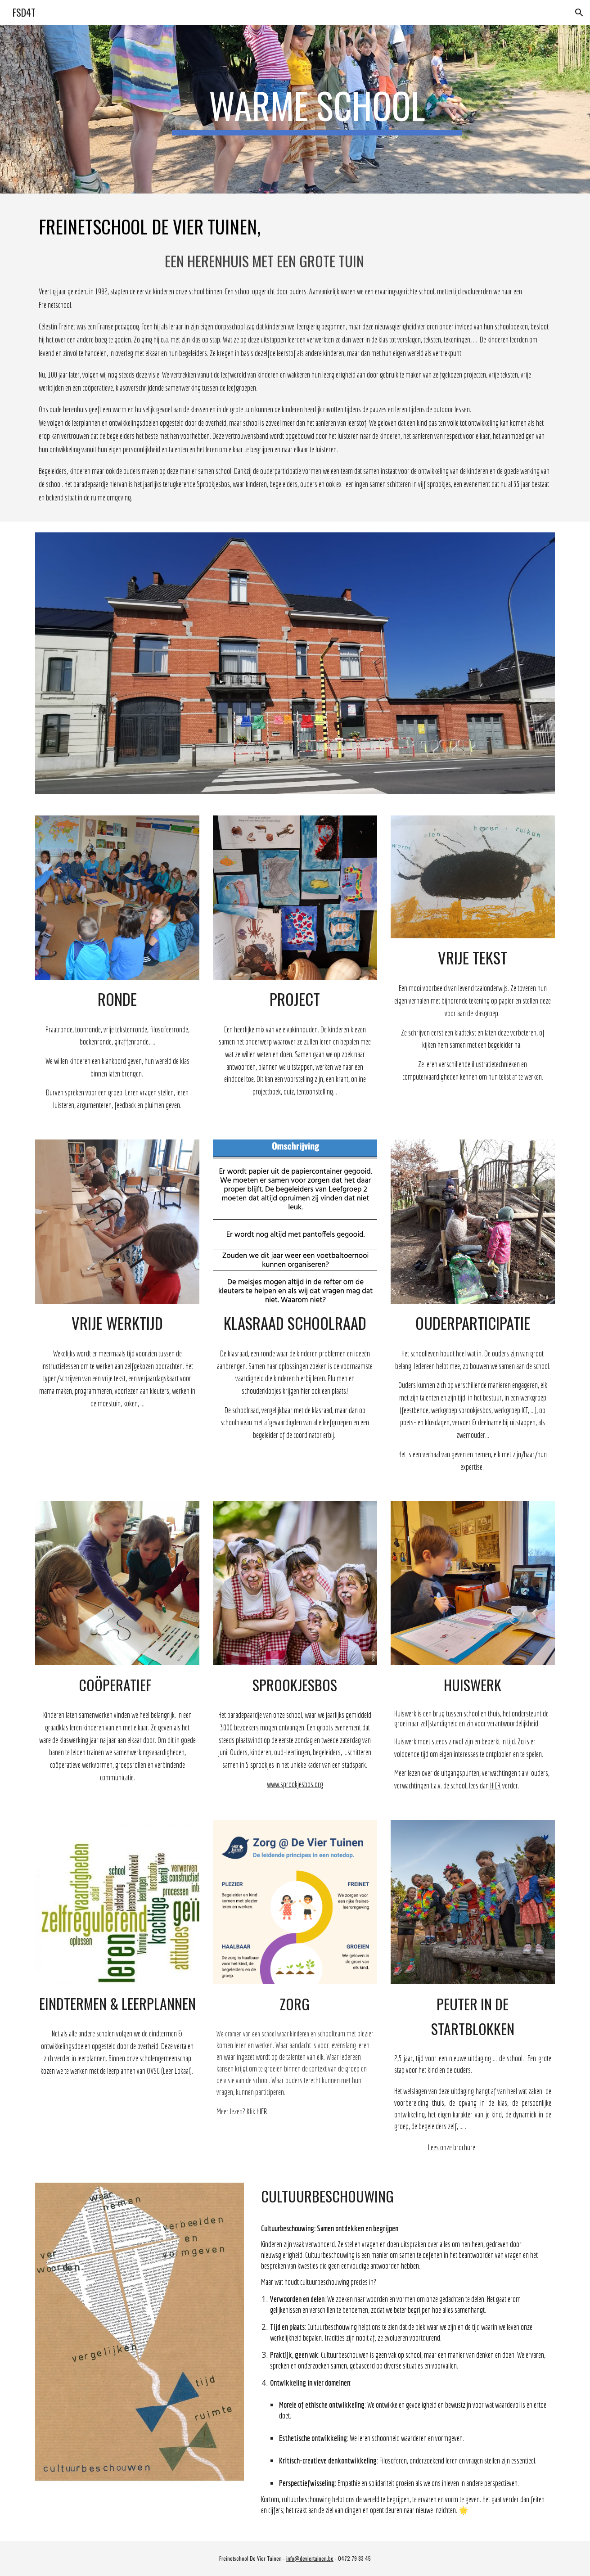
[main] (317, 109)
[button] (579, 12)
